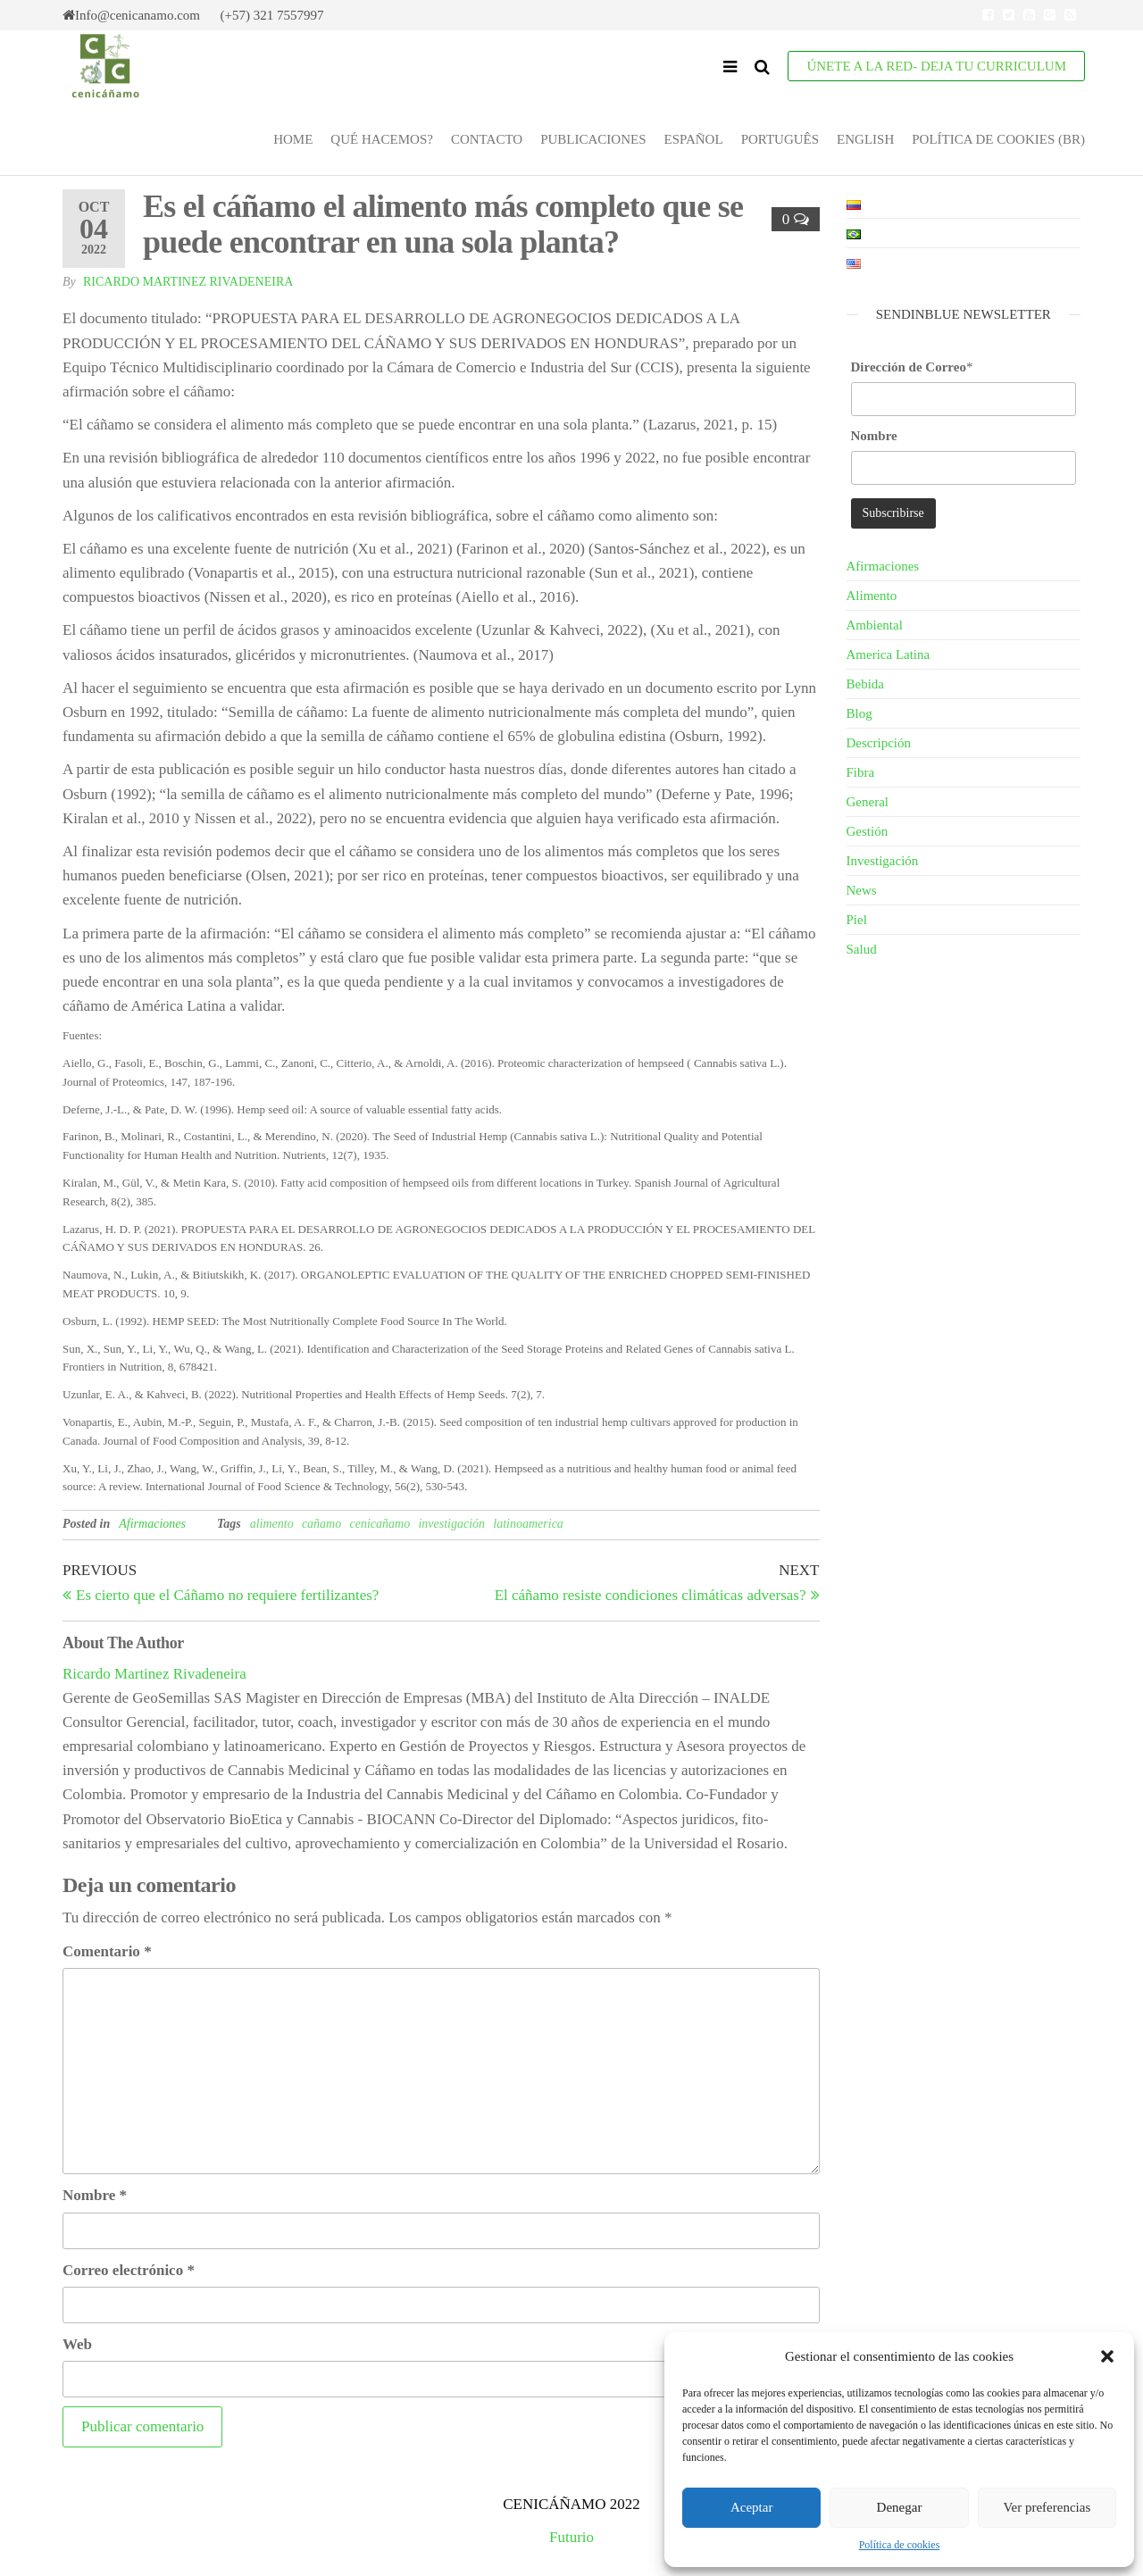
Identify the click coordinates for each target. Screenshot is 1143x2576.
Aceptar (751, 2507)
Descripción (879, 743)
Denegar (899, 2507)
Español (692, 139)
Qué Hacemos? (381, 139)
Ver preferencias (1046, 2507)
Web (77, 2344)
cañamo (321, 1523)
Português (780, 139)
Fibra (861, 772)
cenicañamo (379, 1523)
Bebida (866, 684)
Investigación (883, 861)
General (868, 802)
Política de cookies (899, 2544)
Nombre (95, 2195)
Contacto (486, 139)
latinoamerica (528, 1523)
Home (293, 139)
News (862, 890)
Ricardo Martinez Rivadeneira (188, 281)
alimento (272, 1523)
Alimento (872, 595)
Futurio (571, 2537)
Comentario (107, 1951)
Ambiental (875, 625)
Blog (859, 713)
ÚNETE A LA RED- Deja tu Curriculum (936, 66)
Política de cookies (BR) (998, 139)
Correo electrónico (129, 2270)
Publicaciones (593, 139)
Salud (862, 949)
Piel (857, 920)
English (865, 139)
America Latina (888, 654)
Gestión (868, 831)
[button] (1107, 2356)
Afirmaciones (152, 1523)
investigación (451, 1523)
